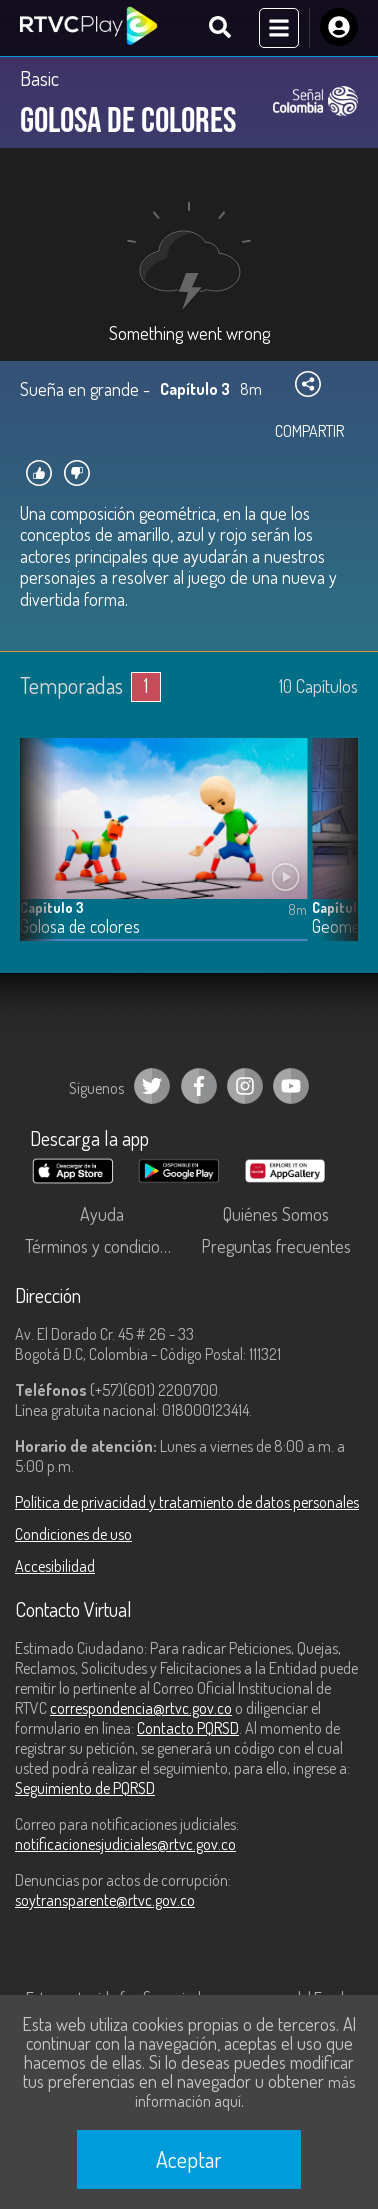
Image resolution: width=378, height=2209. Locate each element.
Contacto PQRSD (188, 1728)
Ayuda (102, 1214)
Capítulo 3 (52, 907)
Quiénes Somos (276, 1214)
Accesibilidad (55, 1566)
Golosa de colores (80, 926)
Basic (39, 78)
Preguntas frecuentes (276, 1246)
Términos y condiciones (105, 1246)
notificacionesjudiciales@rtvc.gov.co (125, 1844)
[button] (333, 854)
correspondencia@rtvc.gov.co (141, 1708)
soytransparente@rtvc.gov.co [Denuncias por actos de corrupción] (105, 1900)
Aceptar (189, 2159)
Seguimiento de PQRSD (85, 1788)
